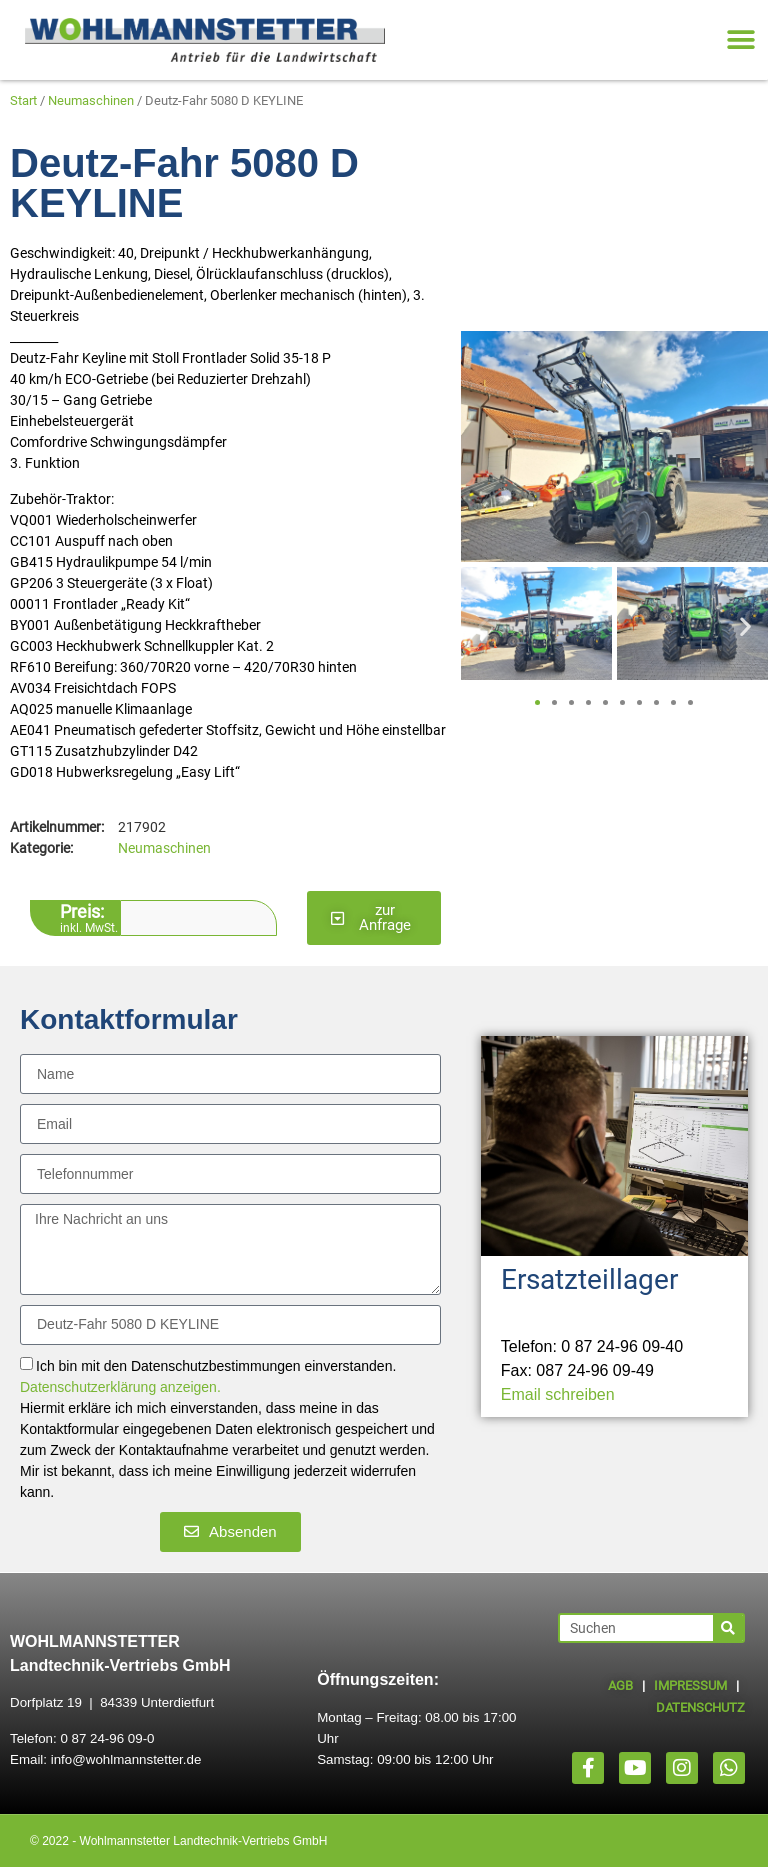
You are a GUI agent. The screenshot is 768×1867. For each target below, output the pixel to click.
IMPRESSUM (690, 1685)
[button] (740, 40)
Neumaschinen (91, 100)
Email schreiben (558, 1394)
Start (23, 100)
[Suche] (728, 1628)
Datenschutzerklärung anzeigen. (120, 1387)
